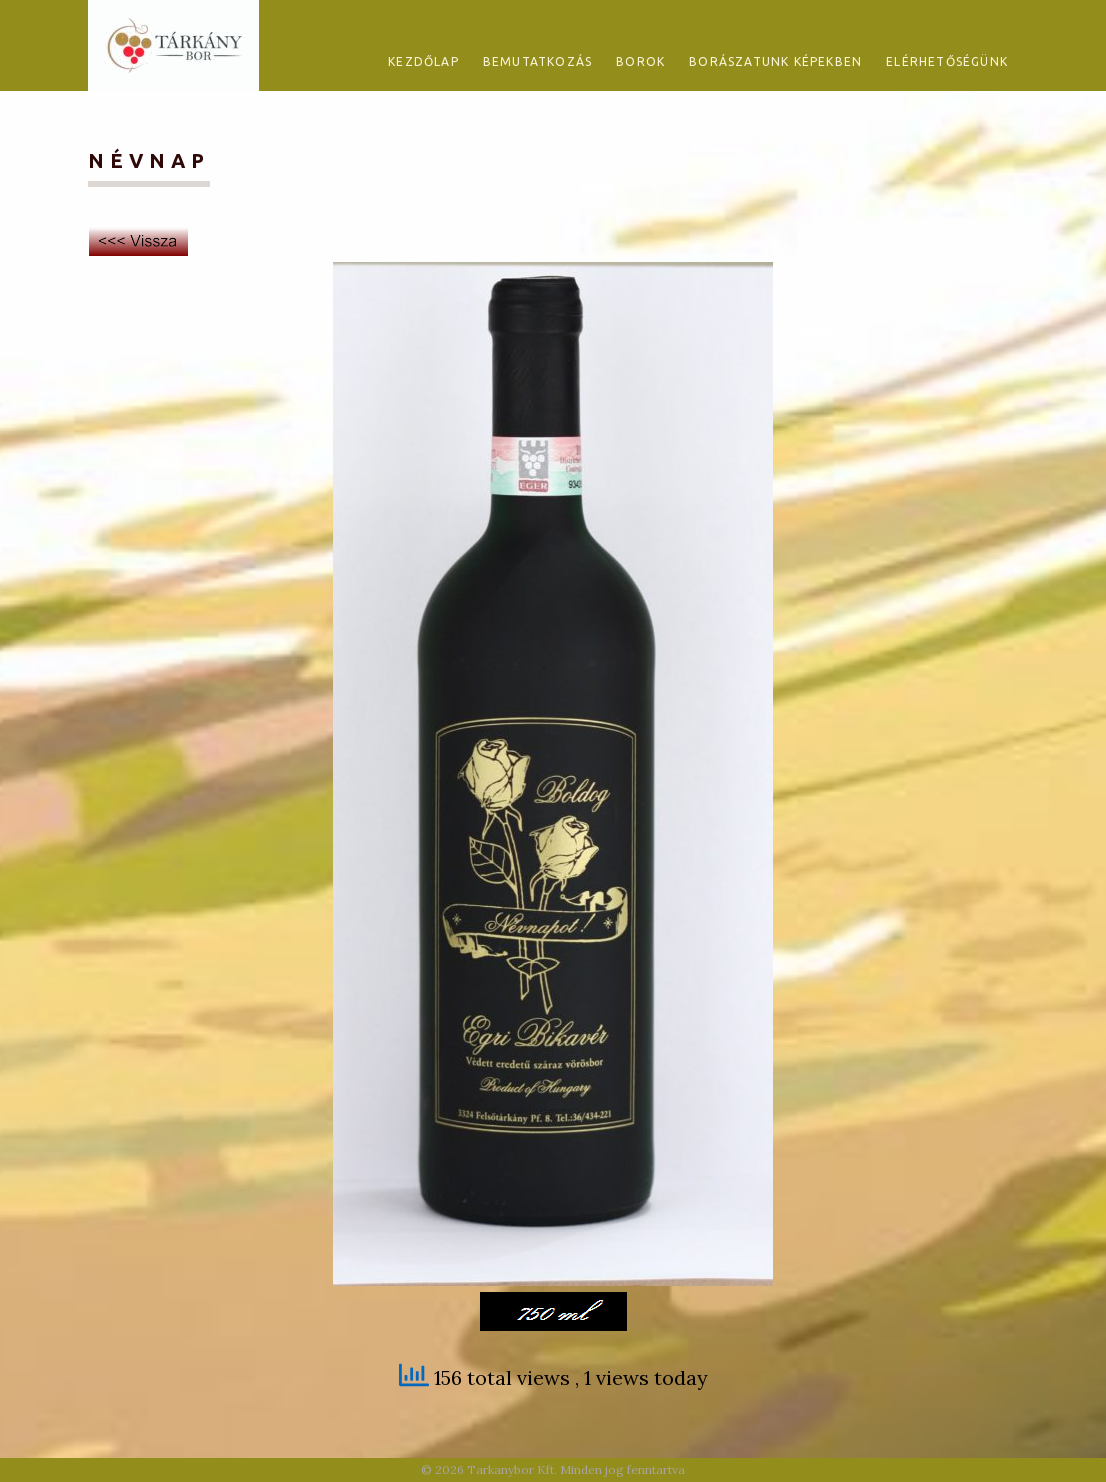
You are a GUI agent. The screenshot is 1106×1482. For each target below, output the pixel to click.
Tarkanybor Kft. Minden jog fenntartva (576, 1469)
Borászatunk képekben (775, 61)
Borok (640, 61)
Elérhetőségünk (947, 61)
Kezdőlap (423, 61)
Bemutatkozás (537, 61)
